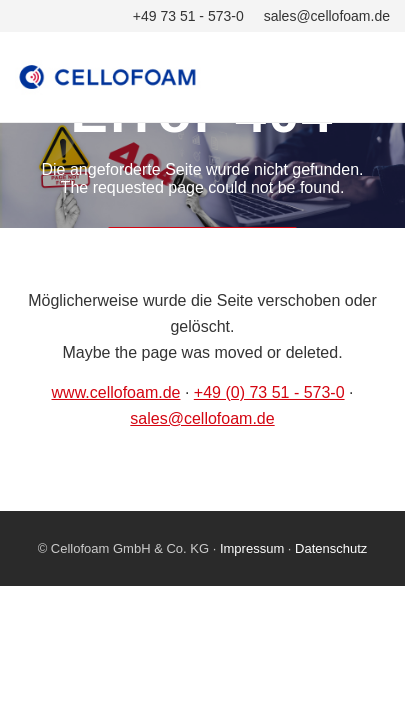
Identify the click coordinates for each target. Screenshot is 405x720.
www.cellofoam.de (116, 392)
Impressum (252, 548)
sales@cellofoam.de (327, 16)
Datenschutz (331, 548)
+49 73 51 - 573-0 (188, 16)
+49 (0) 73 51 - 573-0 (269, 392)
